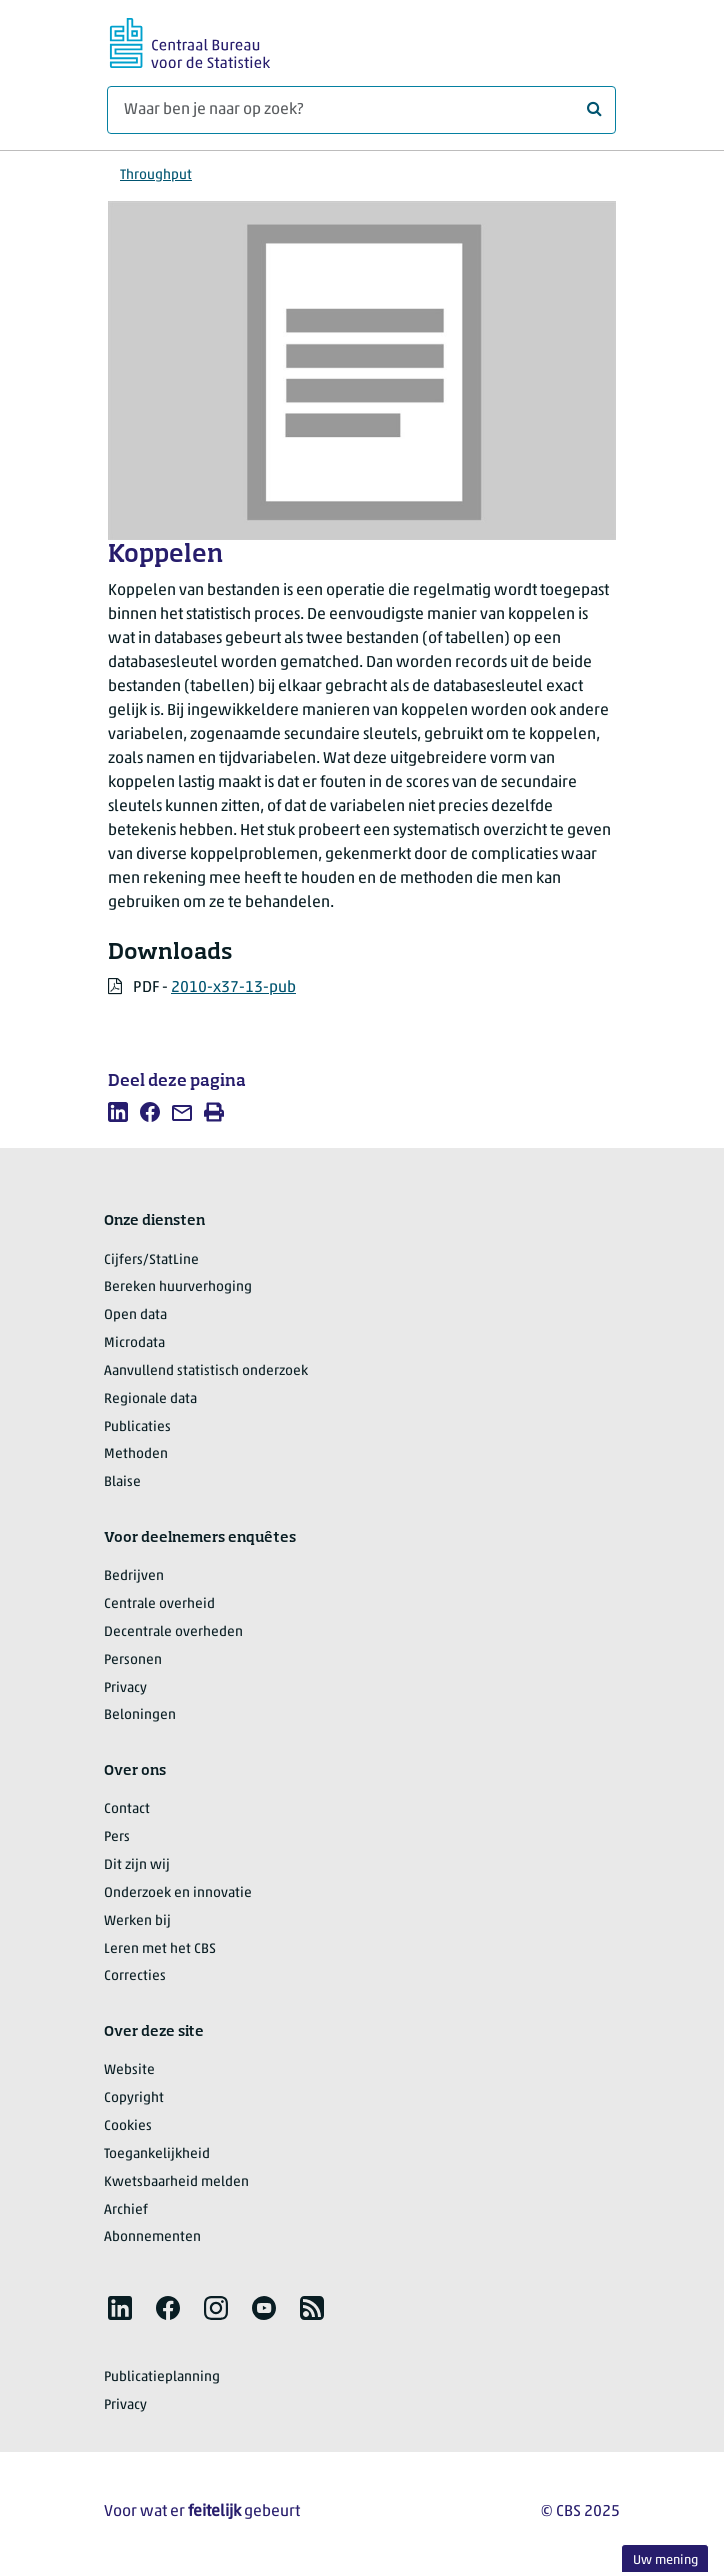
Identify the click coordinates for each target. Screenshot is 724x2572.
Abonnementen (152, 2237)
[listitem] (118, 1112)
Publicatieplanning (162, 2377)
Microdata (134, 1343)
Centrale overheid (159, 1604)
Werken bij (137, 1921)
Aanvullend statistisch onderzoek (206, 1371)
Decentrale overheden (173, 1632)
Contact (127, 1809)
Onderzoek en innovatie (178, 1893)
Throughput (156, 175)
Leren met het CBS (160, 1949)
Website (129, 2070)
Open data (135, 1315)
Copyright (134, 2098)
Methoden (136, 1454)
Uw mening (665, 2560)
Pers (117, 1837)
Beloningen (140, 1715)
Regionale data (150, 1399)
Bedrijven (134, 1576)
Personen (133, 1660)
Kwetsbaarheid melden (176, 2182)
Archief (126, 2210)
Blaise (122, 1482)
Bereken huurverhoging (178, 1287)
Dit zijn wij (137, 1865)
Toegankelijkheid (157, 2154)
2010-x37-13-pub (233, 988)
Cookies (128, 2126)
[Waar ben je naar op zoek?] (361, 110)
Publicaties (137, 1427)
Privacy (125, 1688)
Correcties (135, 1976)
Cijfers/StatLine (151, 1260)
